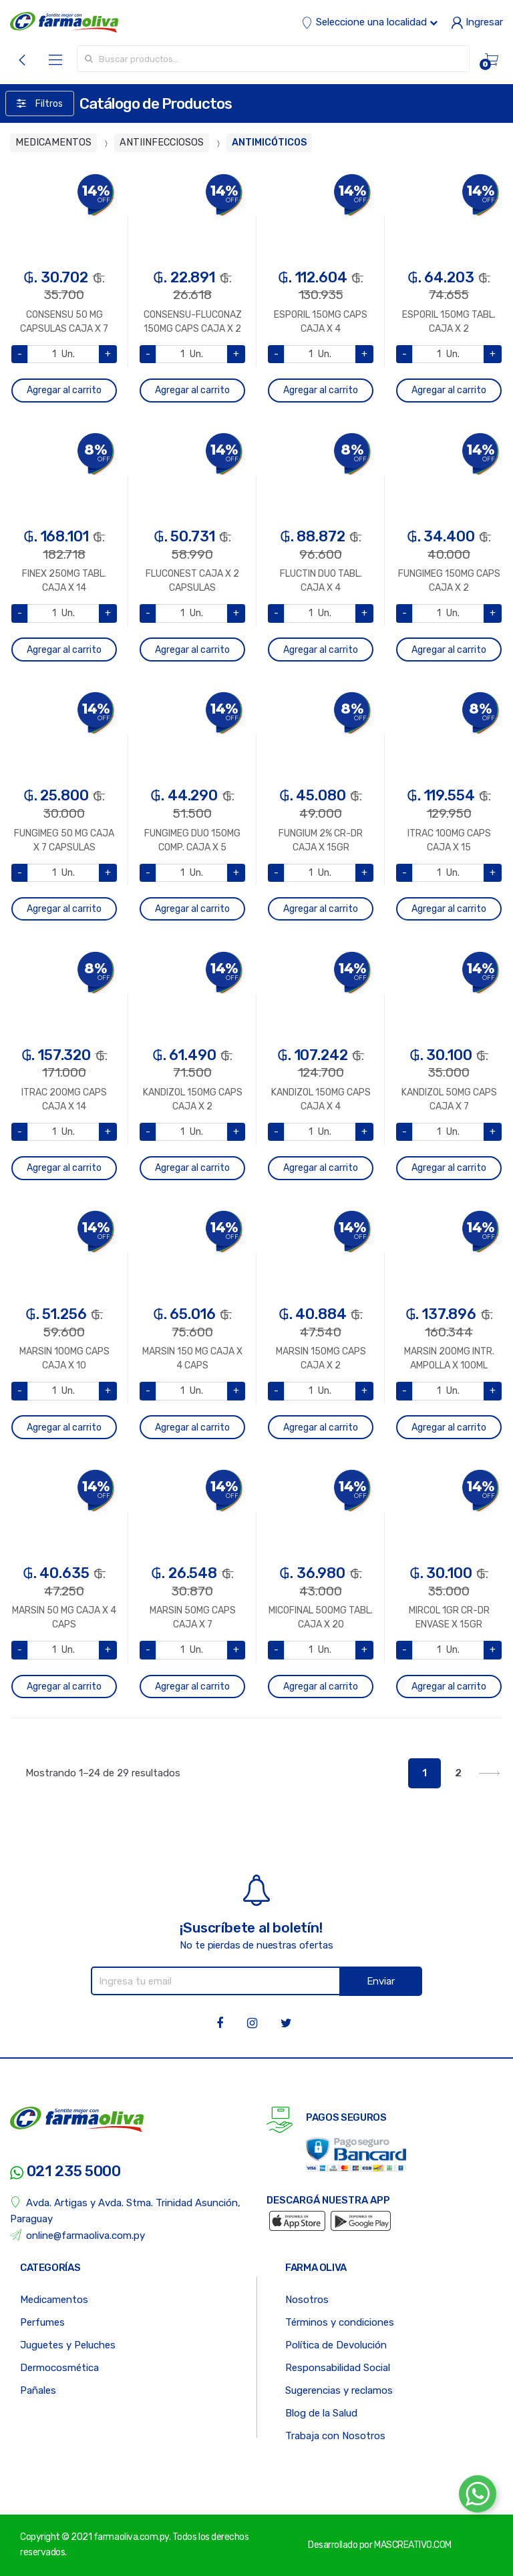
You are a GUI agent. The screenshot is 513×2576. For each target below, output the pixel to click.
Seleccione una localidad (369, 22)
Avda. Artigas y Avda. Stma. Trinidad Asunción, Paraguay (125, 2210)
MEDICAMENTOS (53, 142)
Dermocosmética (59, 2368)
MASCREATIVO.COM (413, 2545)
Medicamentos (54, 2300)
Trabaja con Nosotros (335, 2436)
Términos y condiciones (339, 2322)
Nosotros (307, 2300)
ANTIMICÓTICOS (269, 142)
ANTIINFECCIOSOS (162, 142)
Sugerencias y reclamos (339, 2390)
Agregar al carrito (64, 390)
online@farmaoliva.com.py (77, 2235)
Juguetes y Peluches (68, 2345)
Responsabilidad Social (337, 2368)
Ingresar (477, 22)
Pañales (38, 2390)
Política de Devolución (336, 2345)
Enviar (381, 1981)
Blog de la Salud (321, 2413)
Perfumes (42, 2322)
